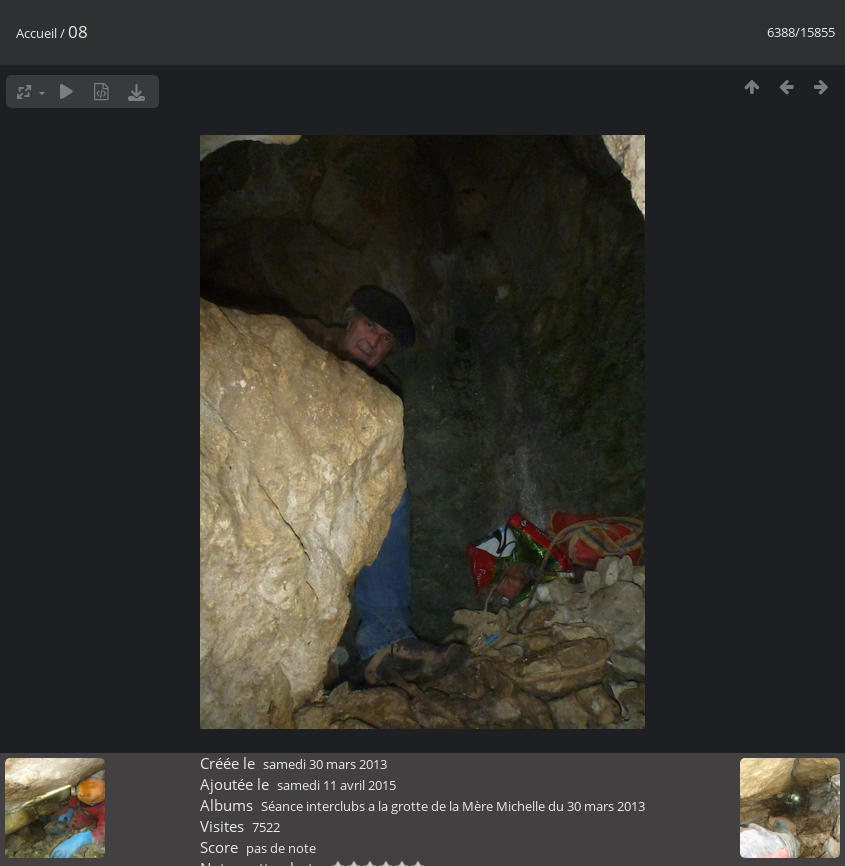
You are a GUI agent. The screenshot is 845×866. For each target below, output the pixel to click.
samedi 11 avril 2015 (336, 785)
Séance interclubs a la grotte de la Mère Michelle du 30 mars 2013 (453, 806)
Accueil (36, 33)
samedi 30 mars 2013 (325, 764)
